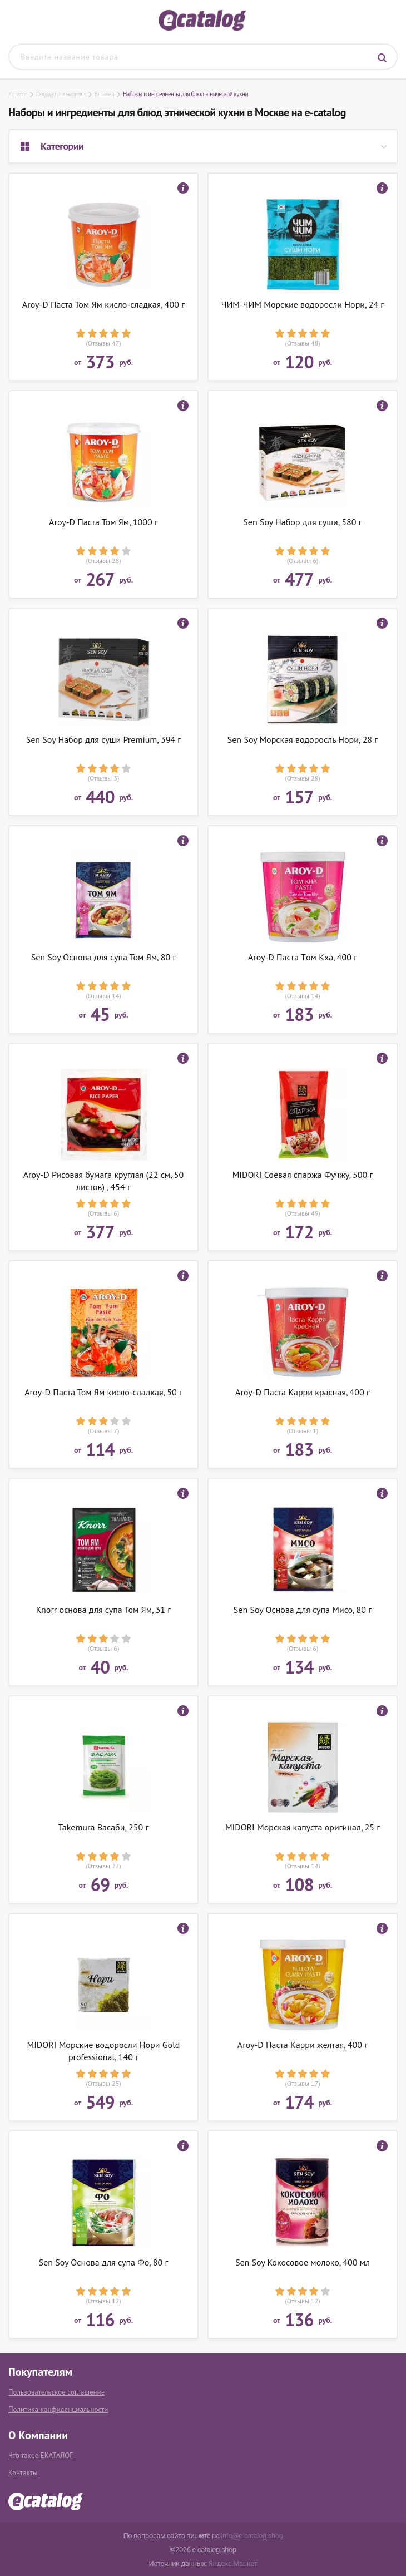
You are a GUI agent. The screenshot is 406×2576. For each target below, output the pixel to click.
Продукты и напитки (61, 94)
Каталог (17, 94)
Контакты (23, 2473)
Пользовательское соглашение (56, 2392)
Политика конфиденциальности (58, 2409)
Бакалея (104, 94)
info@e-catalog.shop (252, 2535)
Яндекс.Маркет (233, 2563)
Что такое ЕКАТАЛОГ (40, 2455)
